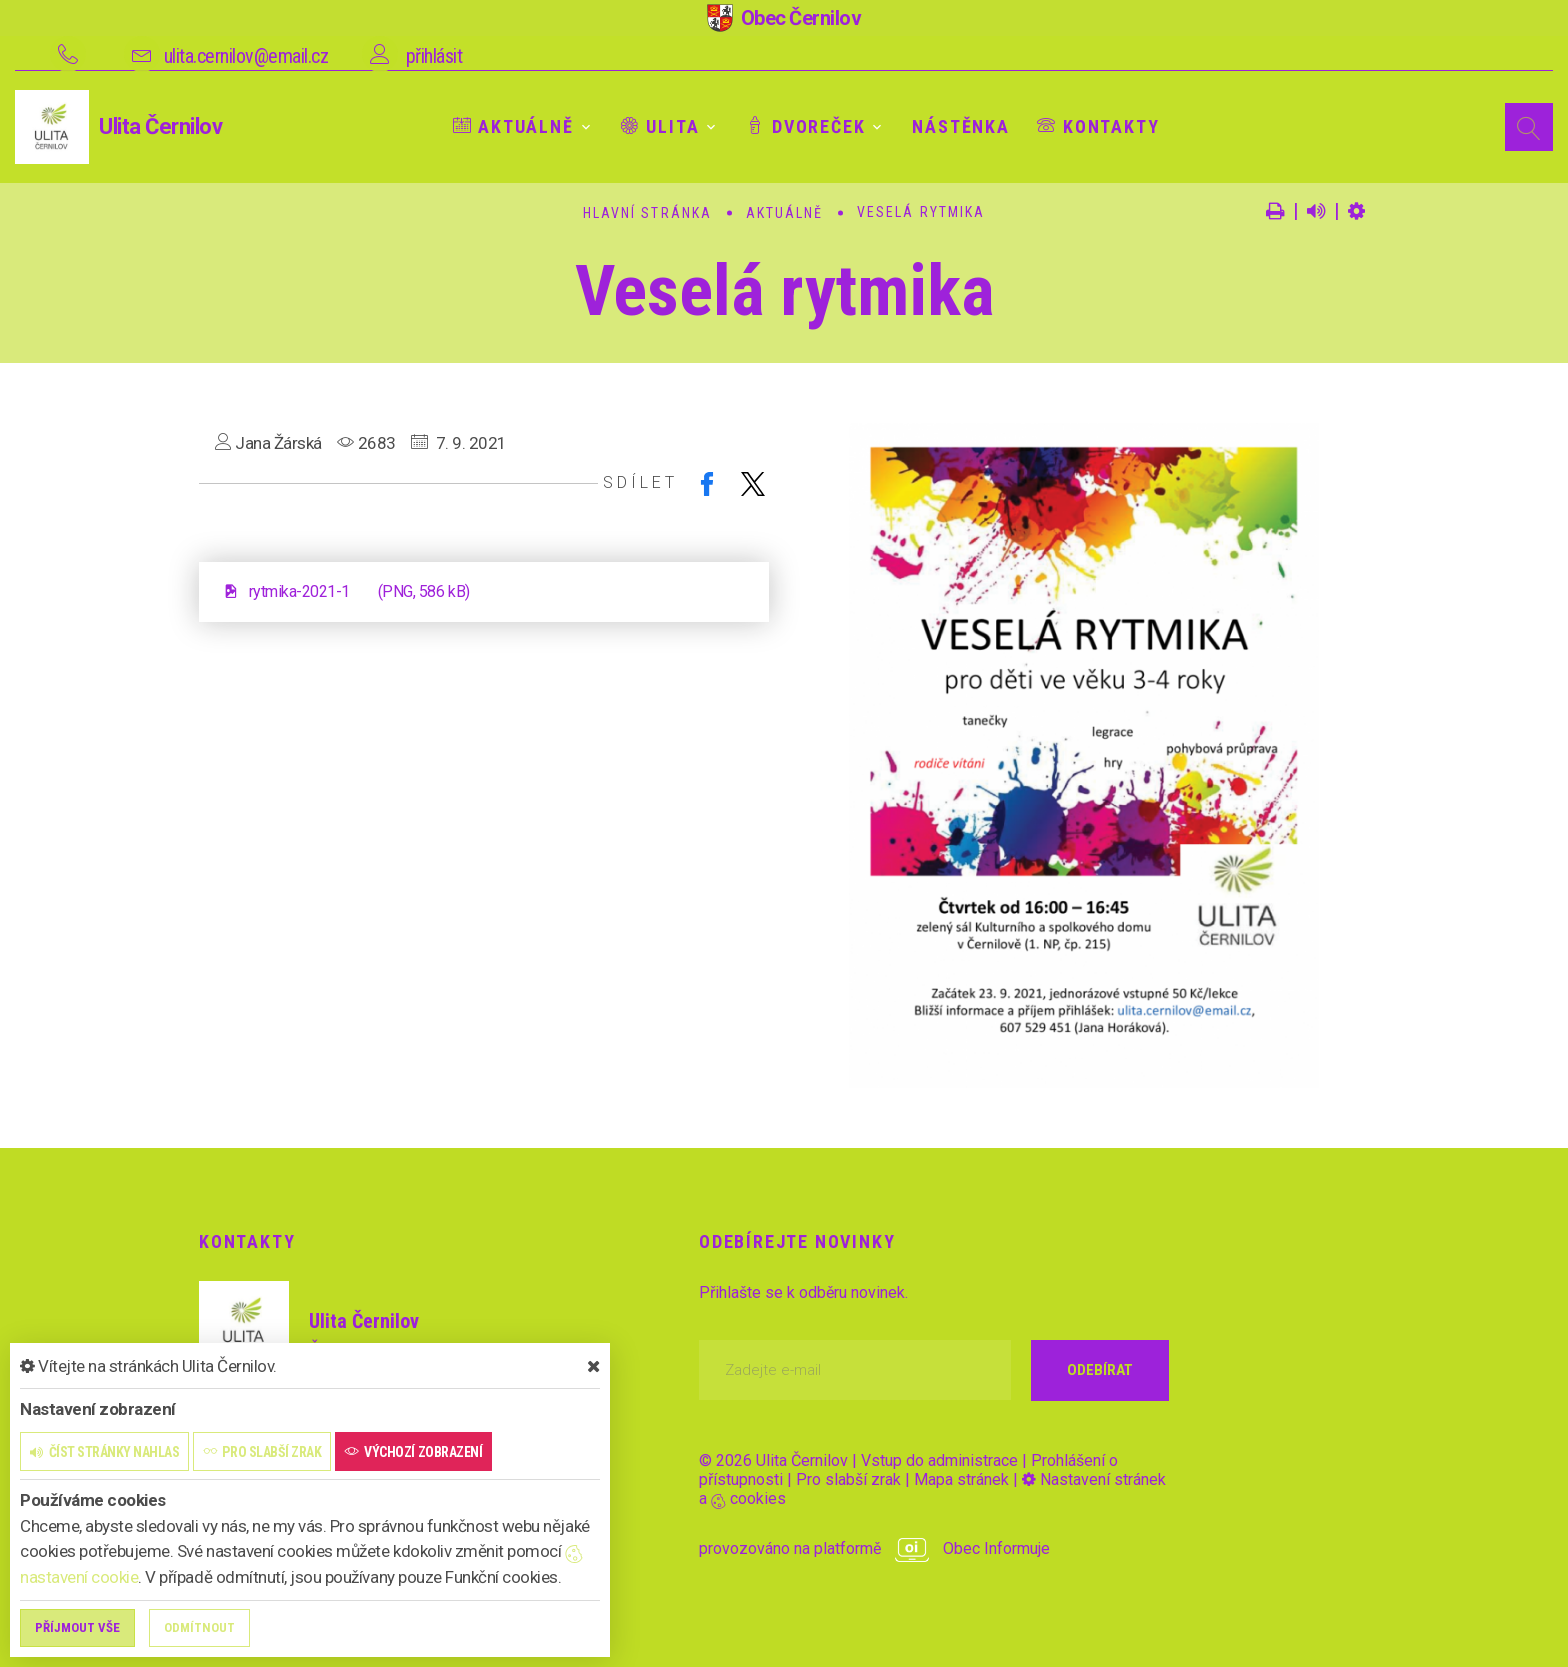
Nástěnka (960, 126)
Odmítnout (199, 1627)
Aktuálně (513, 126)
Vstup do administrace (939, 1460)
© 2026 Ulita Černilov (773, 1460)
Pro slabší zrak (848, 1479)
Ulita (660, 126)
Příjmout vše (77, 1627)
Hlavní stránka (647, 213)
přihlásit (434, 56)
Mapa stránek (961, 1479)
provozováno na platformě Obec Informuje (874, 1548)
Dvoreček (805, 126)
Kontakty (1098, 126)
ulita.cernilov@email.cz (246, 56)
